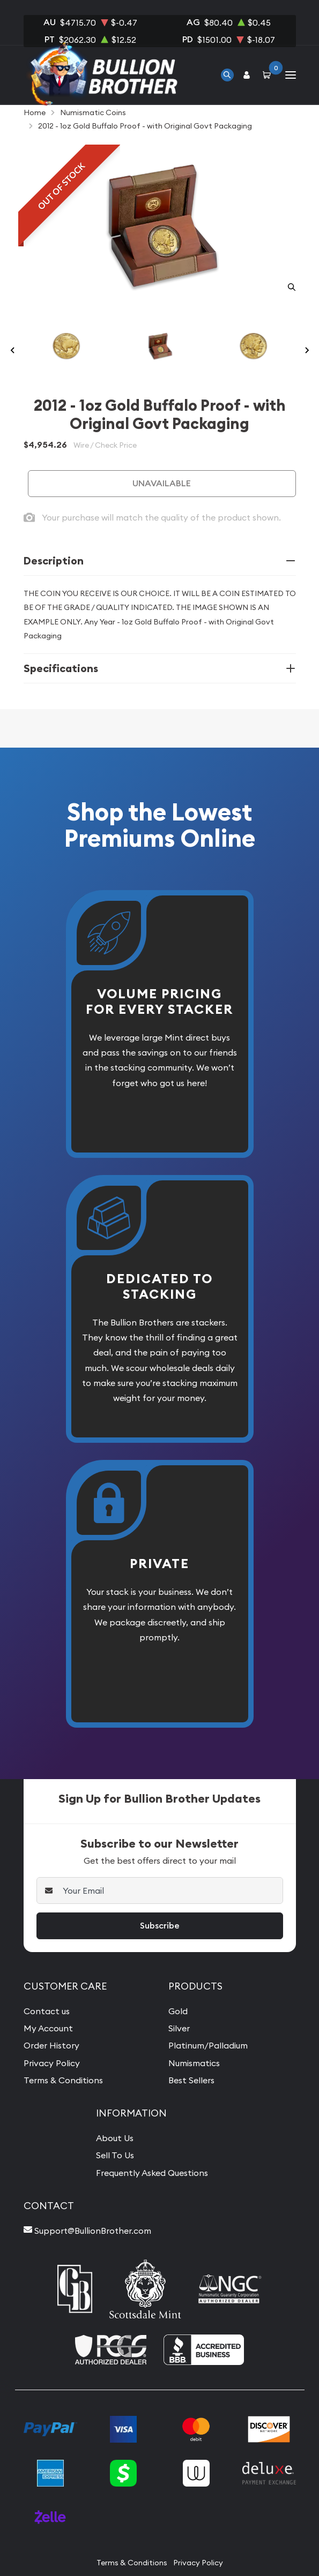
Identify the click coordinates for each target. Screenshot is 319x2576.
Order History (51, 2045)
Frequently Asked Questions (152, 2172)
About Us (114, 2138)
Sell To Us (115, 2155)
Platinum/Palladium (208, 2045)
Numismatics (194, 2063)
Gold (178, 2011)
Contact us (47, 2011)
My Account (48, 2028)
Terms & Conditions (63, 2080)
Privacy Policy (52, 2063)
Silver (179, 2028)
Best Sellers (191, 2080)
